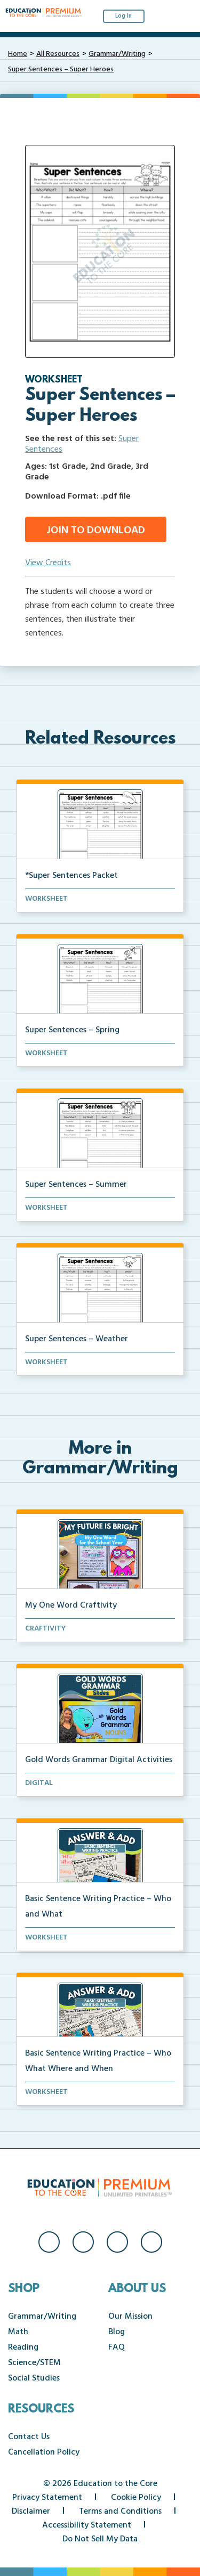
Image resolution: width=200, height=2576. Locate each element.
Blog (116, 2332)
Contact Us (29, 2437)
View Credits (48, 563)
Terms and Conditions (120, 2511)
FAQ (116, 2347)
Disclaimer (31, 2511)
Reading (23, 2347)
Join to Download (95, 530)
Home (17, 54)
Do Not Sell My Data (100, 2539)
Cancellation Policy (43, 2452)
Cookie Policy (136, 2498)
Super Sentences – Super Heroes (61, 69)
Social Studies (34, 2378)
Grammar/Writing (117, 54)
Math (18, 2332)
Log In (123, 16)
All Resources (57, 54)
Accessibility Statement (86, 2525)
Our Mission (130, 2317)
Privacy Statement (47, 2498)
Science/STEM (34, 2363)
